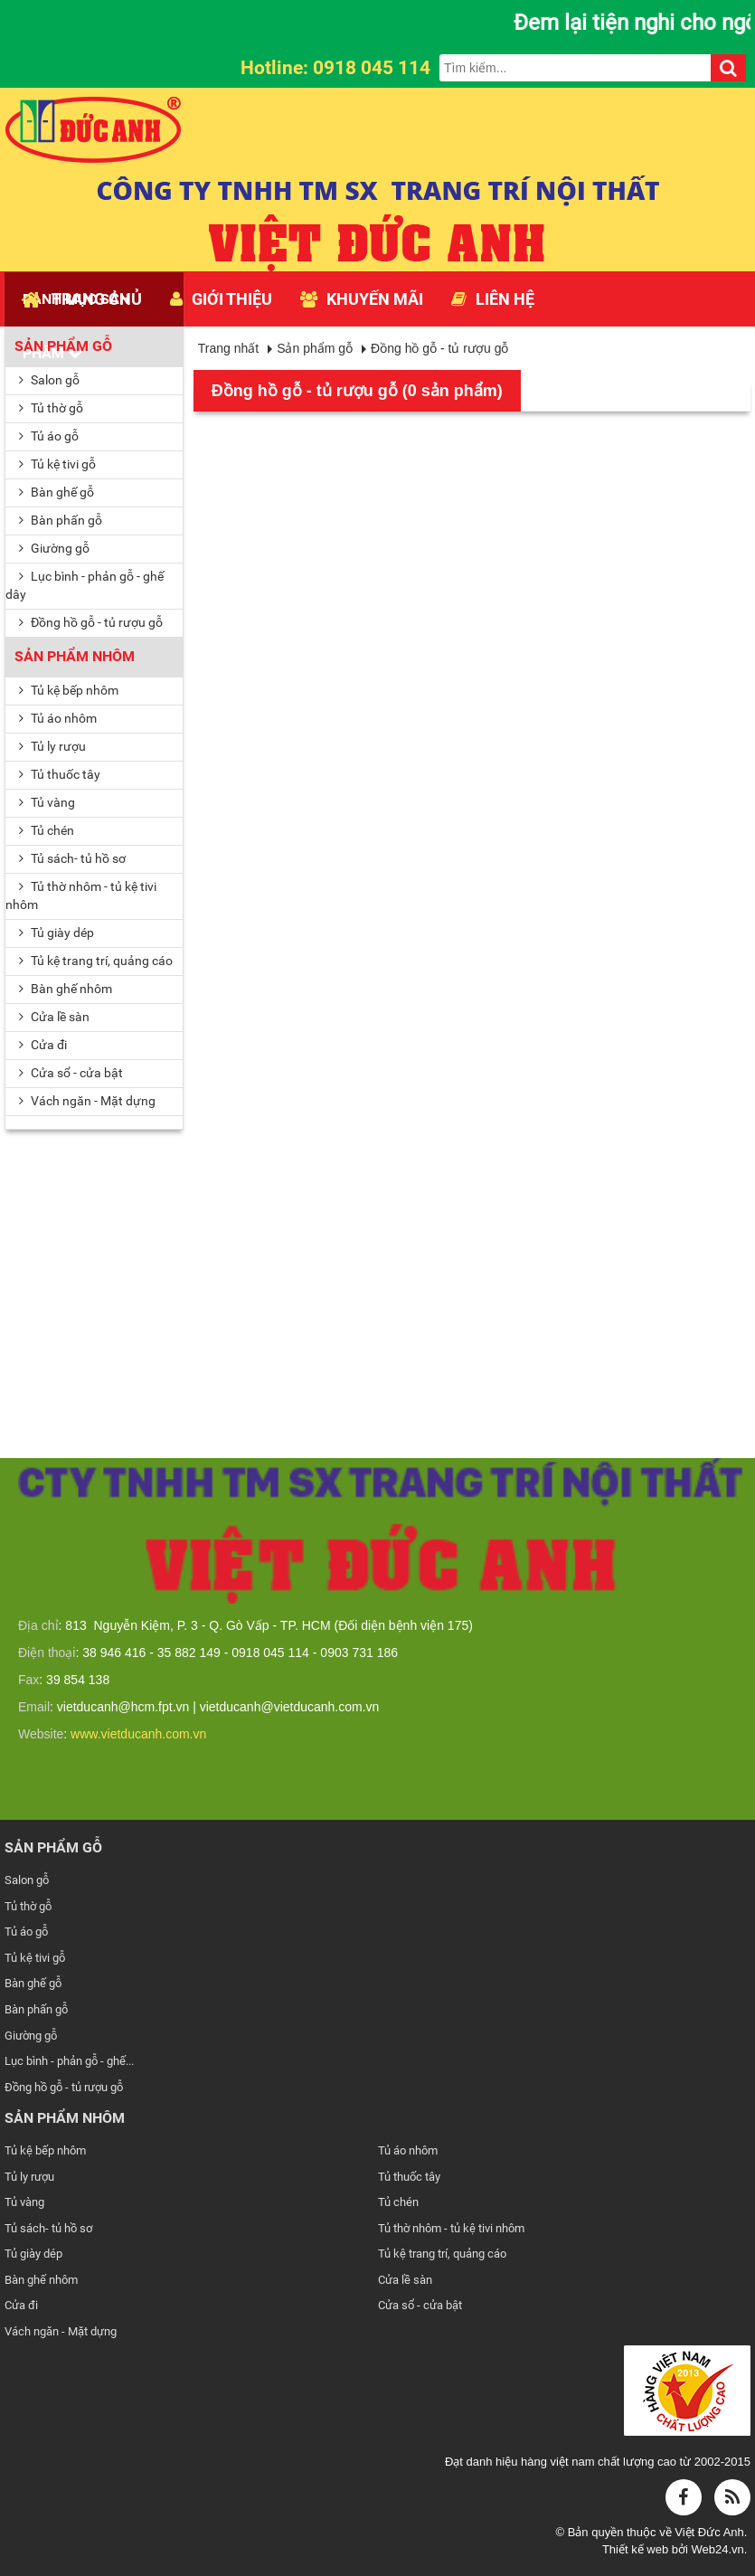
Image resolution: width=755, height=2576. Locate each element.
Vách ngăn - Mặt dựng (61, 2331)
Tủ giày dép (56, 932)
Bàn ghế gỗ (56, 492)
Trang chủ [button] (82, 299)
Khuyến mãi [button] (361, 298)
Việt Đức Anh (709, 2532)
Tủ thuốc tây (59, 774)
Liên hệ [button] (492, 298)
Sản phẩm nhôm (74, 656)
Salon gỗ (49, 380)
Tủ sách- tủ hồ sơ (72, 858)
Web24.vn (717, 2549)
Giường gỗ (54, 548)
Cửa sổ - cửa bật (420, 2305)
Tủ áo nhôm (58, 718)
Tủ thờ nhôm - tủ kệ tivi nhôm (80, 895)
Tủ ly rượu (52, 746)
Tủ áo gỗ (49, 436)
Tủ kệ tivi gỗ (57, 464)
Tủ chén (46, 830)
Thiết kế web (637, 2549)
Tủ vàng (47, 802)
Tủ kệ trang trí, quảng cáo (96, 960)
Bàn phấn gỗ (60, 520)
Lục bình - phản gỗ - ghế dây (84, 585)
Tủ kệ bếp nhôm (68, 690)
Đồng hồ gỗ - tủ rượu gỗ (91, 622)
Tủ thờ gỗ (51, 408)
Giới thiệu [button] (221, 298)
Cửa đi (43, 1044)
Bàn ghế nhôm (65, 988)
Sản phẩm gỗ (63, 346)
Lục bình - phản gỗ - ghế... (69, 2061)
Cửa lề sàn (54, 1016)
